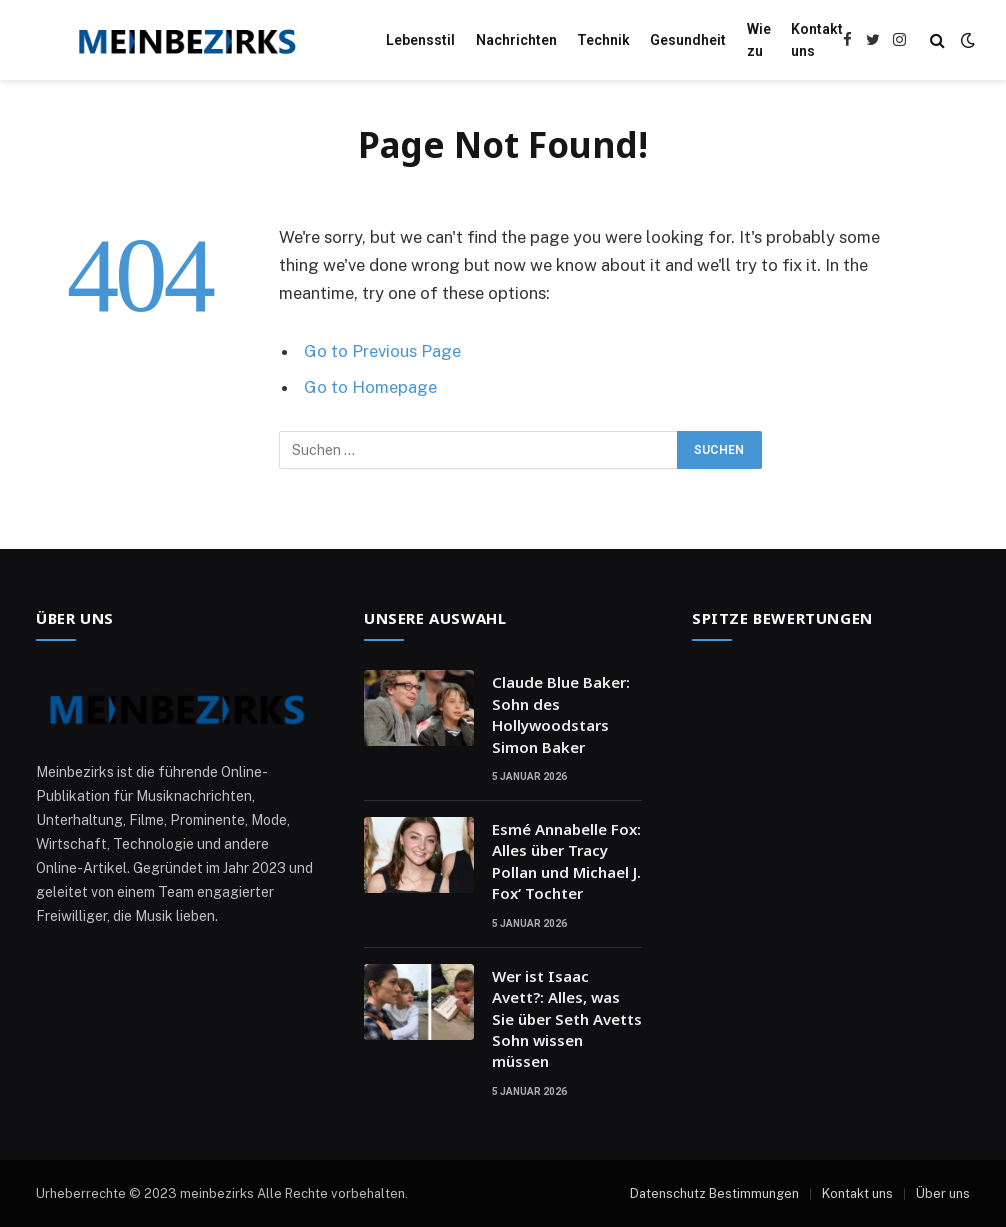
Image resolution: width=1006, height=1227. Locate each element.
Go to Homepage (370, 387)
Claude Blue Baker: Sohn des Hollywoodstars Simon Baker (561, 714)
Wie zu (759, 40)
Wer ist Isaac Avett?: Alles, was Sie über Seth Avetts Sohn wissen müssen (567, 1019)
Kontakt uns (817, 40)
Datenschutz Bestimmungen (714, 1193)
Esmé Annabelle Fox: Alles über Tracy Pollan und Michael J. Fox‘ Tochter (566, 861)
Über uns (943, 1193)
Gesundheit (688, 40)
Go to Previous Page (382, 351)
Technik (603, 40)
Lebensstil (420, 40)
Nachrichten (516, 40)
